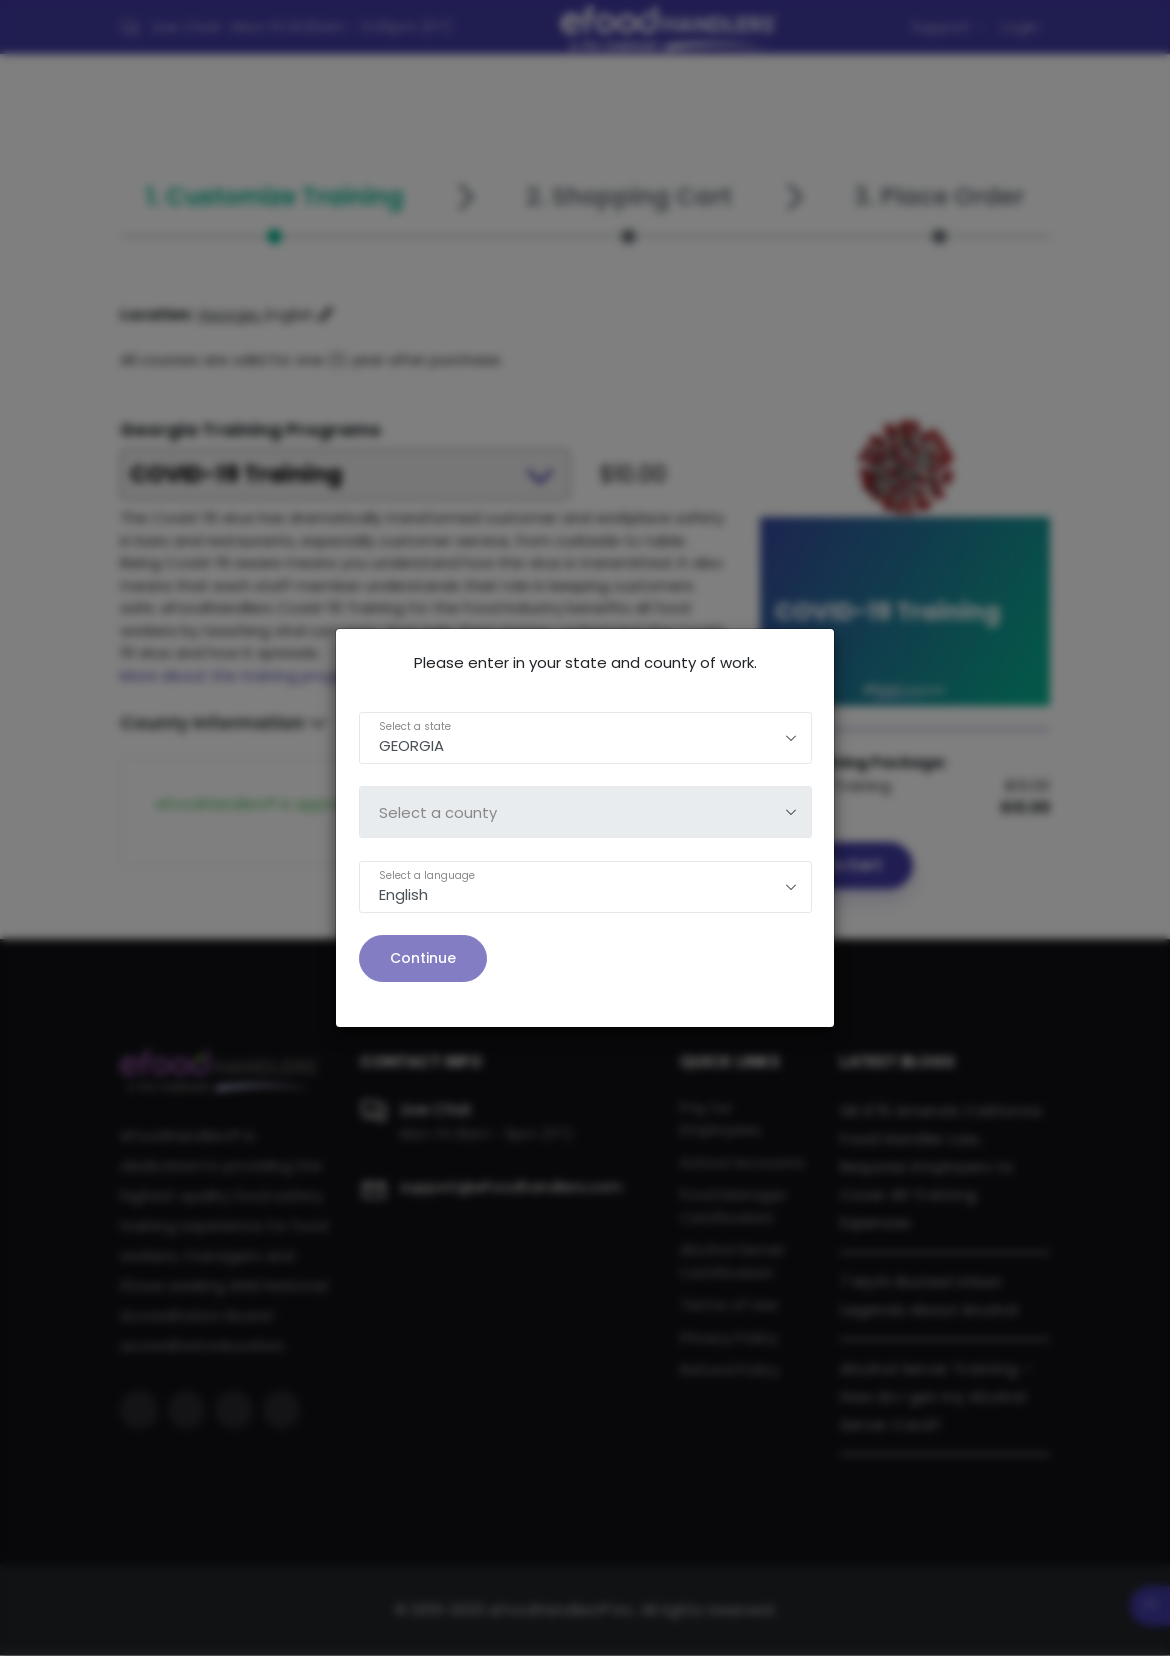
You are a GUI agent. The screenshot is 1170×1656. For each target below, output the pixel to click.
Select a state (415, 726)
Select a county (438, 812)
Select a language (427, 875)
